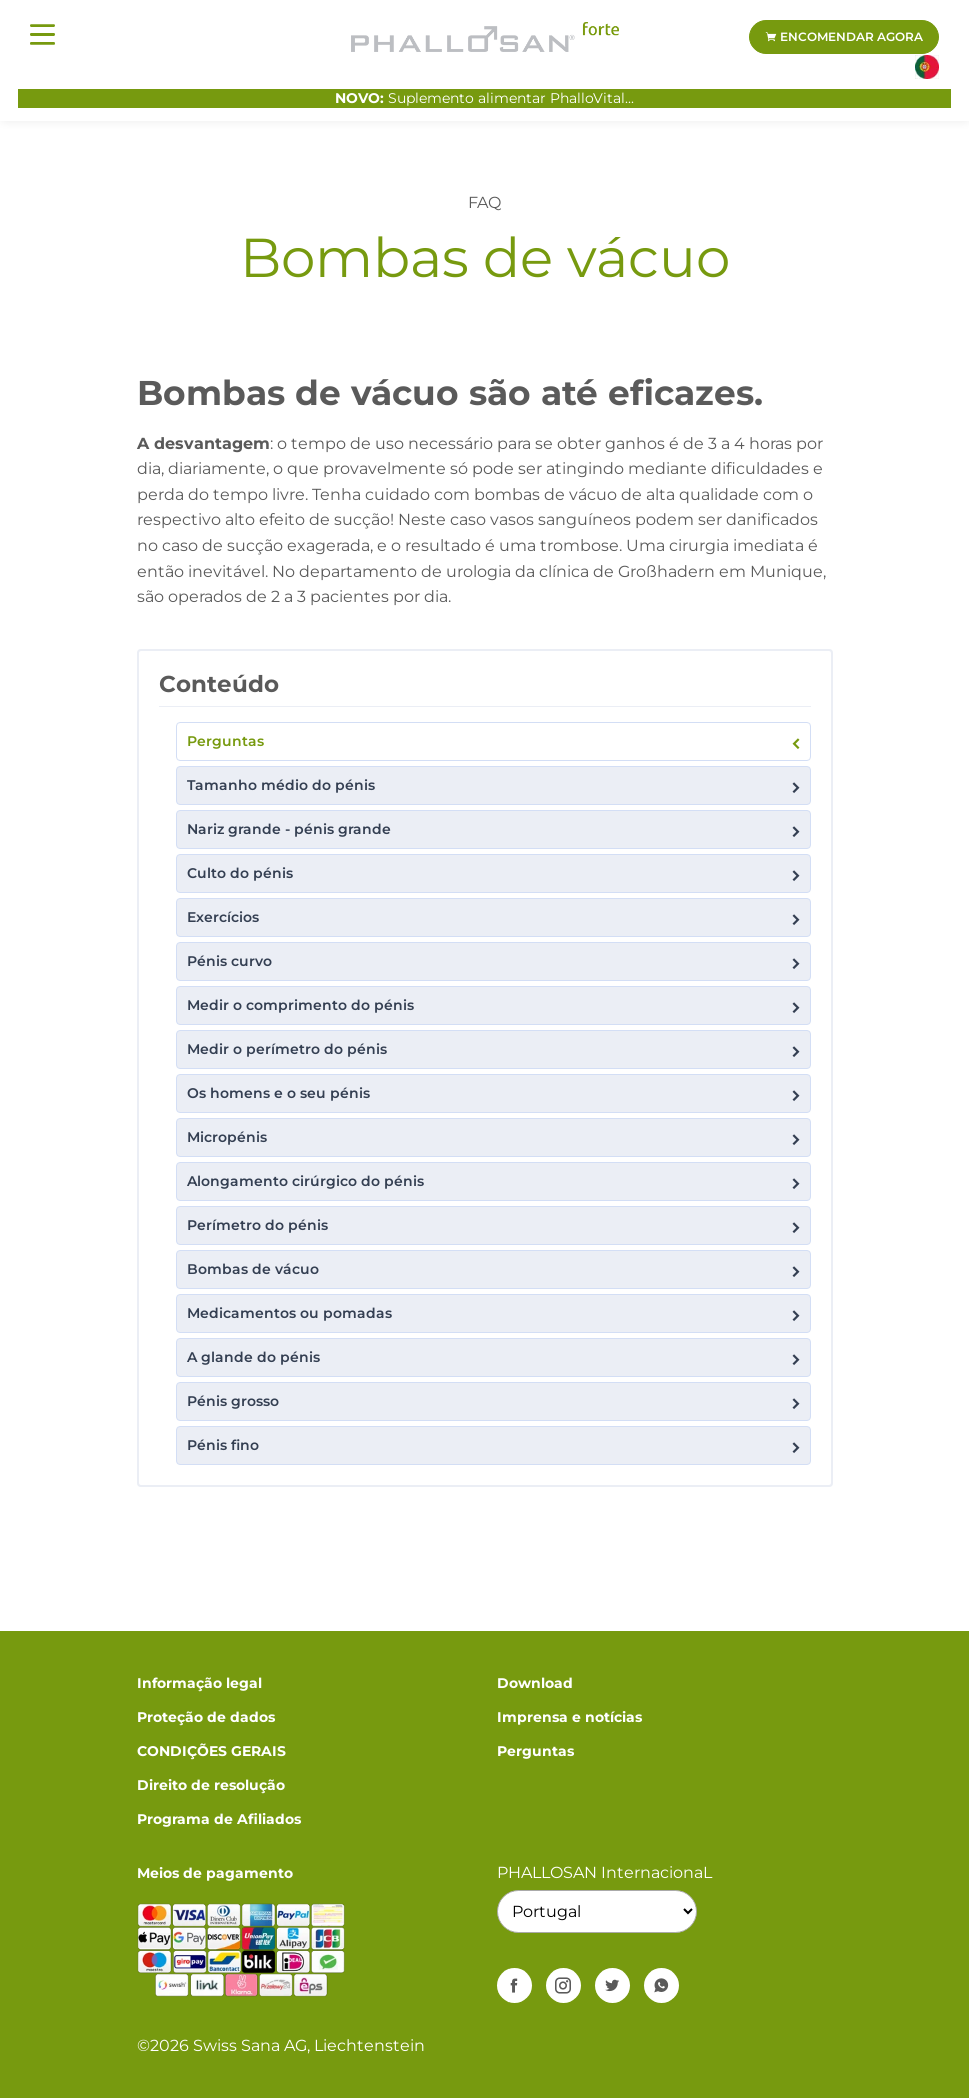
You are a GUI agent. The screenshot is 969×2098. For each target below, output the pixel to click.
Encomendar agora (844, 36)
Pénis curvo (495, 962)
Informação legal (199, 1683)
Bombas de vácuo (495, 1270)
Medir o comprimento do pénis (495, 1006)
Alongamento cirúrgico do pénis (495, 1182)
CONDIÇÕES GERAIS (211, 1751)
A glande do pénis (495, 1358)
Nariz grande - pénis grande (495, 830)
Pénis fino (495, 1446)
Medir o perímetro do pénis (495, 1050)
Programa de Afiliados (219, 1819)
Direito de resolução (211, 1785)
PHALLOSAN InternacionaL (604, 1872)
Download (535, 1683)
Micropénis (495, 1138)
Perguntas (495, 742)
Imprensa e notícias (569, 1717)
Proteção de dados (206, 1717)
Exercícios (495, 918)
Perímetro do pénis (495, 1226)
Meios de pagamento (215, 1873)
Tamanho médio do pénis (495, 786)
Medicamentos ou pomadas (495, 1314)
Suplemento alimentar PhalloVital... (484, 98)
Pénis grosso (495, 1402)
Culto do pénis (495, 874)
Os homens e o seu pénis (495, 1094)
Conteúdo (219, 684)
